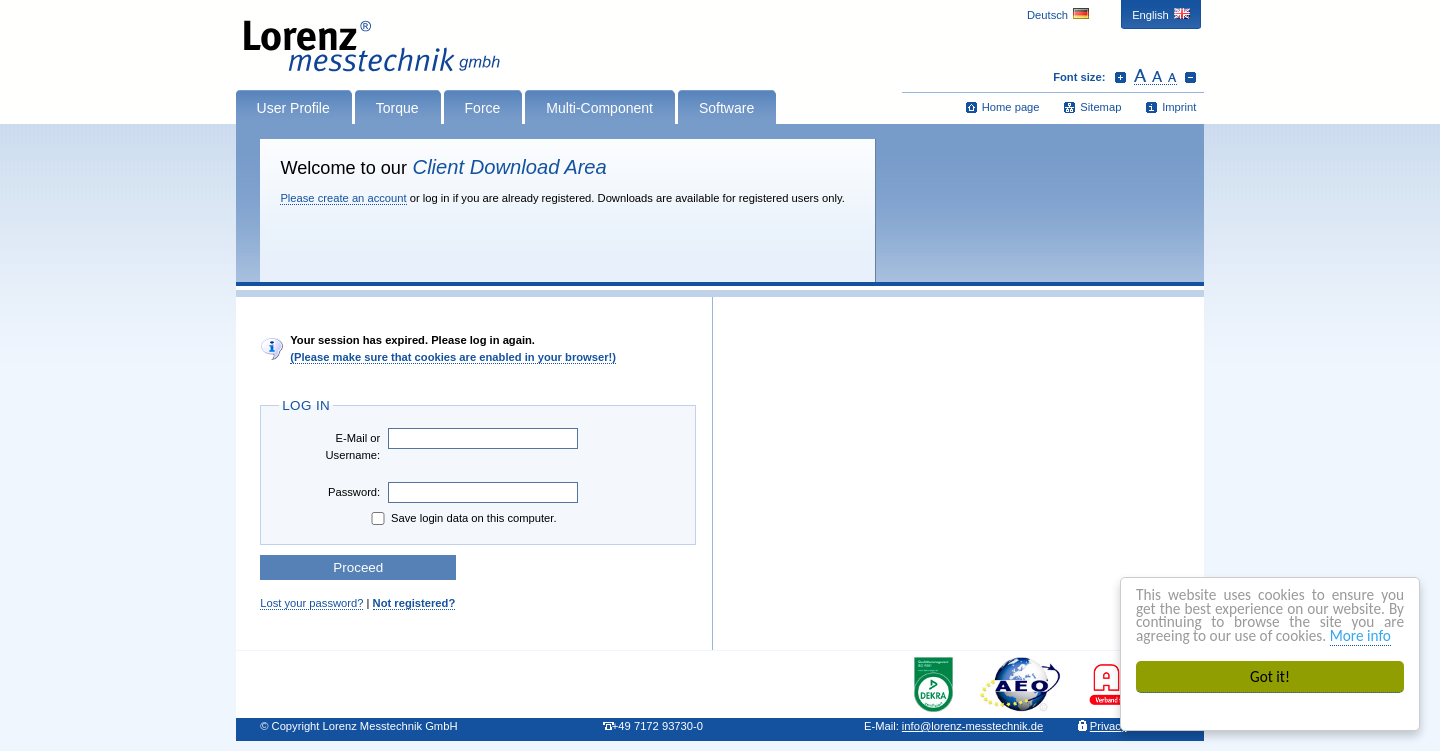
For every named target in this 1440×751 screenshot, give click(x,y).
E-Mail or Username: (352, 446)
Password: (354, 492)
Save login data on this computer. (462, 518)
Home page (1011, 107)
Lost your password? (311, 603)
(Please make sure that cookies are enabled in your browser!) (453, 357)
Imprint (1179, 107)
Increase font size (1120, 77)
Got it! (1270, 676)
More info (1360, 635)
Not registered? (414, 603)
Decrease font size (1190, 77)
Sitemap (1100, 107)
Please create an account (343, 198)
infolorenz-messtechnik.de (972, 726)
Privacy (1108, 726)
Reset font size (1155, 77)
